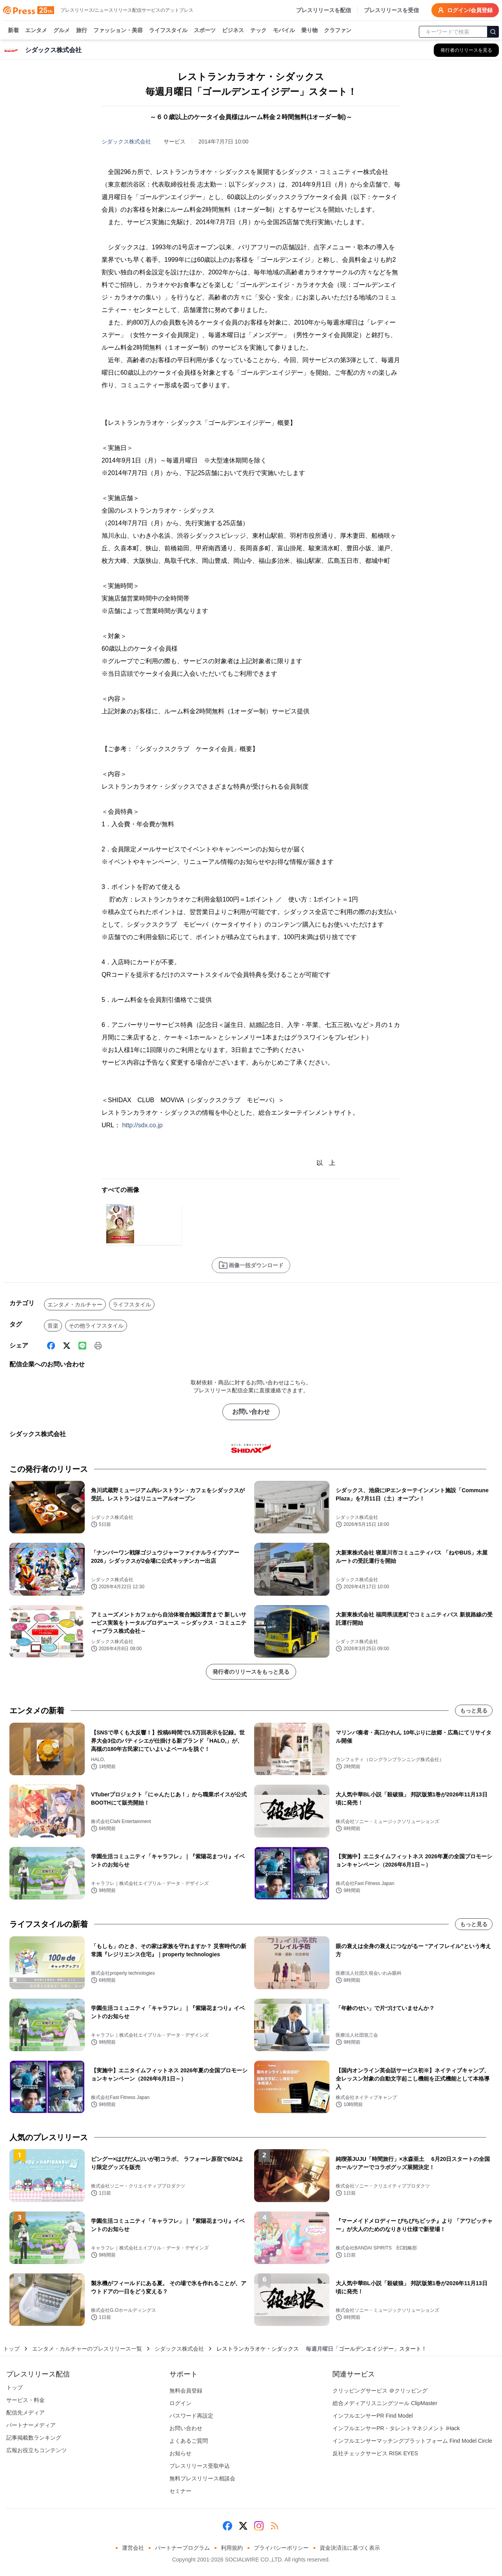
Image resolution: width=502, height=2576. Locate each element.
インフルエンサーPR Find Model (373, 2416)
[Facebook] (51, 1346)
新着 (13, 30)
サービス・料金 (25, 2400)
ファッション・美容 (118, 30)
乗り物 (309, 30)
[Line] (82, 1346)
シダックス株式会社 (126, 141)
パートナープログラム (182, 2548)
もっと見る (473, 1710)
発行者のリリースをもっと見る (251, 1672)
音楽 (52, 1325)
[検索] (493, 32)
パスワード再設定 (191, 2416)
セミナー (180, 2491)
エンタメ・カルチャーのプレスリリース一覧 (87, 2349)
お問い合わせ (251, 1411)
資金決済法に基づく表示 (350, 2548)
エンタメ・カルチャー (74, 1304)
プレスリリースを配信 (323, 10)
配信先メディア (25, 2412)
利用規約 (232, 2548)
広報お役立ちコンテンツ (36, 2450)
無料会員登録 (185, 2390)
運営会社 (133, 2548)
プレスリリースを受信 (391, 10)
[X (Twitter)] (67, 1346)
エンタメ (36, 30)
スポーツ (205, 30)
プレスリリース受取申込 (199, 2466)
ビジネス (233, 30)
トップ (11, 2349)
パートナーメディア (31, 2425)
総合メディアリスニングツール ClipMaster (385, 2403)
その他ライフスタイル (96, 1325)
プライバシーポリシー (281, 2548)
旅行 (81, 30)
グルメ (61, 30)
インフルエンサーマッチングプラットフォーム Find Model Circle (412, 2441)
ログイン (180, 2403)
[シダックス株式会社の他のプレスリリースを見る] (466, 50)
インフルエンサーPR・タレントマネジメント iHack (396, 2428)
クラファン (337, 30)
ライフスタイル (168, 30)
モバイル (284, 30)
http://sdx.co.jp (142, 1125)
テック (258, 30)
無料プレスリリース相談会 (202, 2478)
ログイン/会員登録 (465, 10)
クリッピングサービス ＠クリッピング (380, 2390)
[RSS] (274, 2526)
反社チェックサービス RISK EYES (375, 2453)
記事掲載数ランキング (33, 2438)
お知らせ (180, 2453)
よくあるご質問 (188, 2441)
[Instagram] (259, 2526)
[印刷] (98, 1346)
